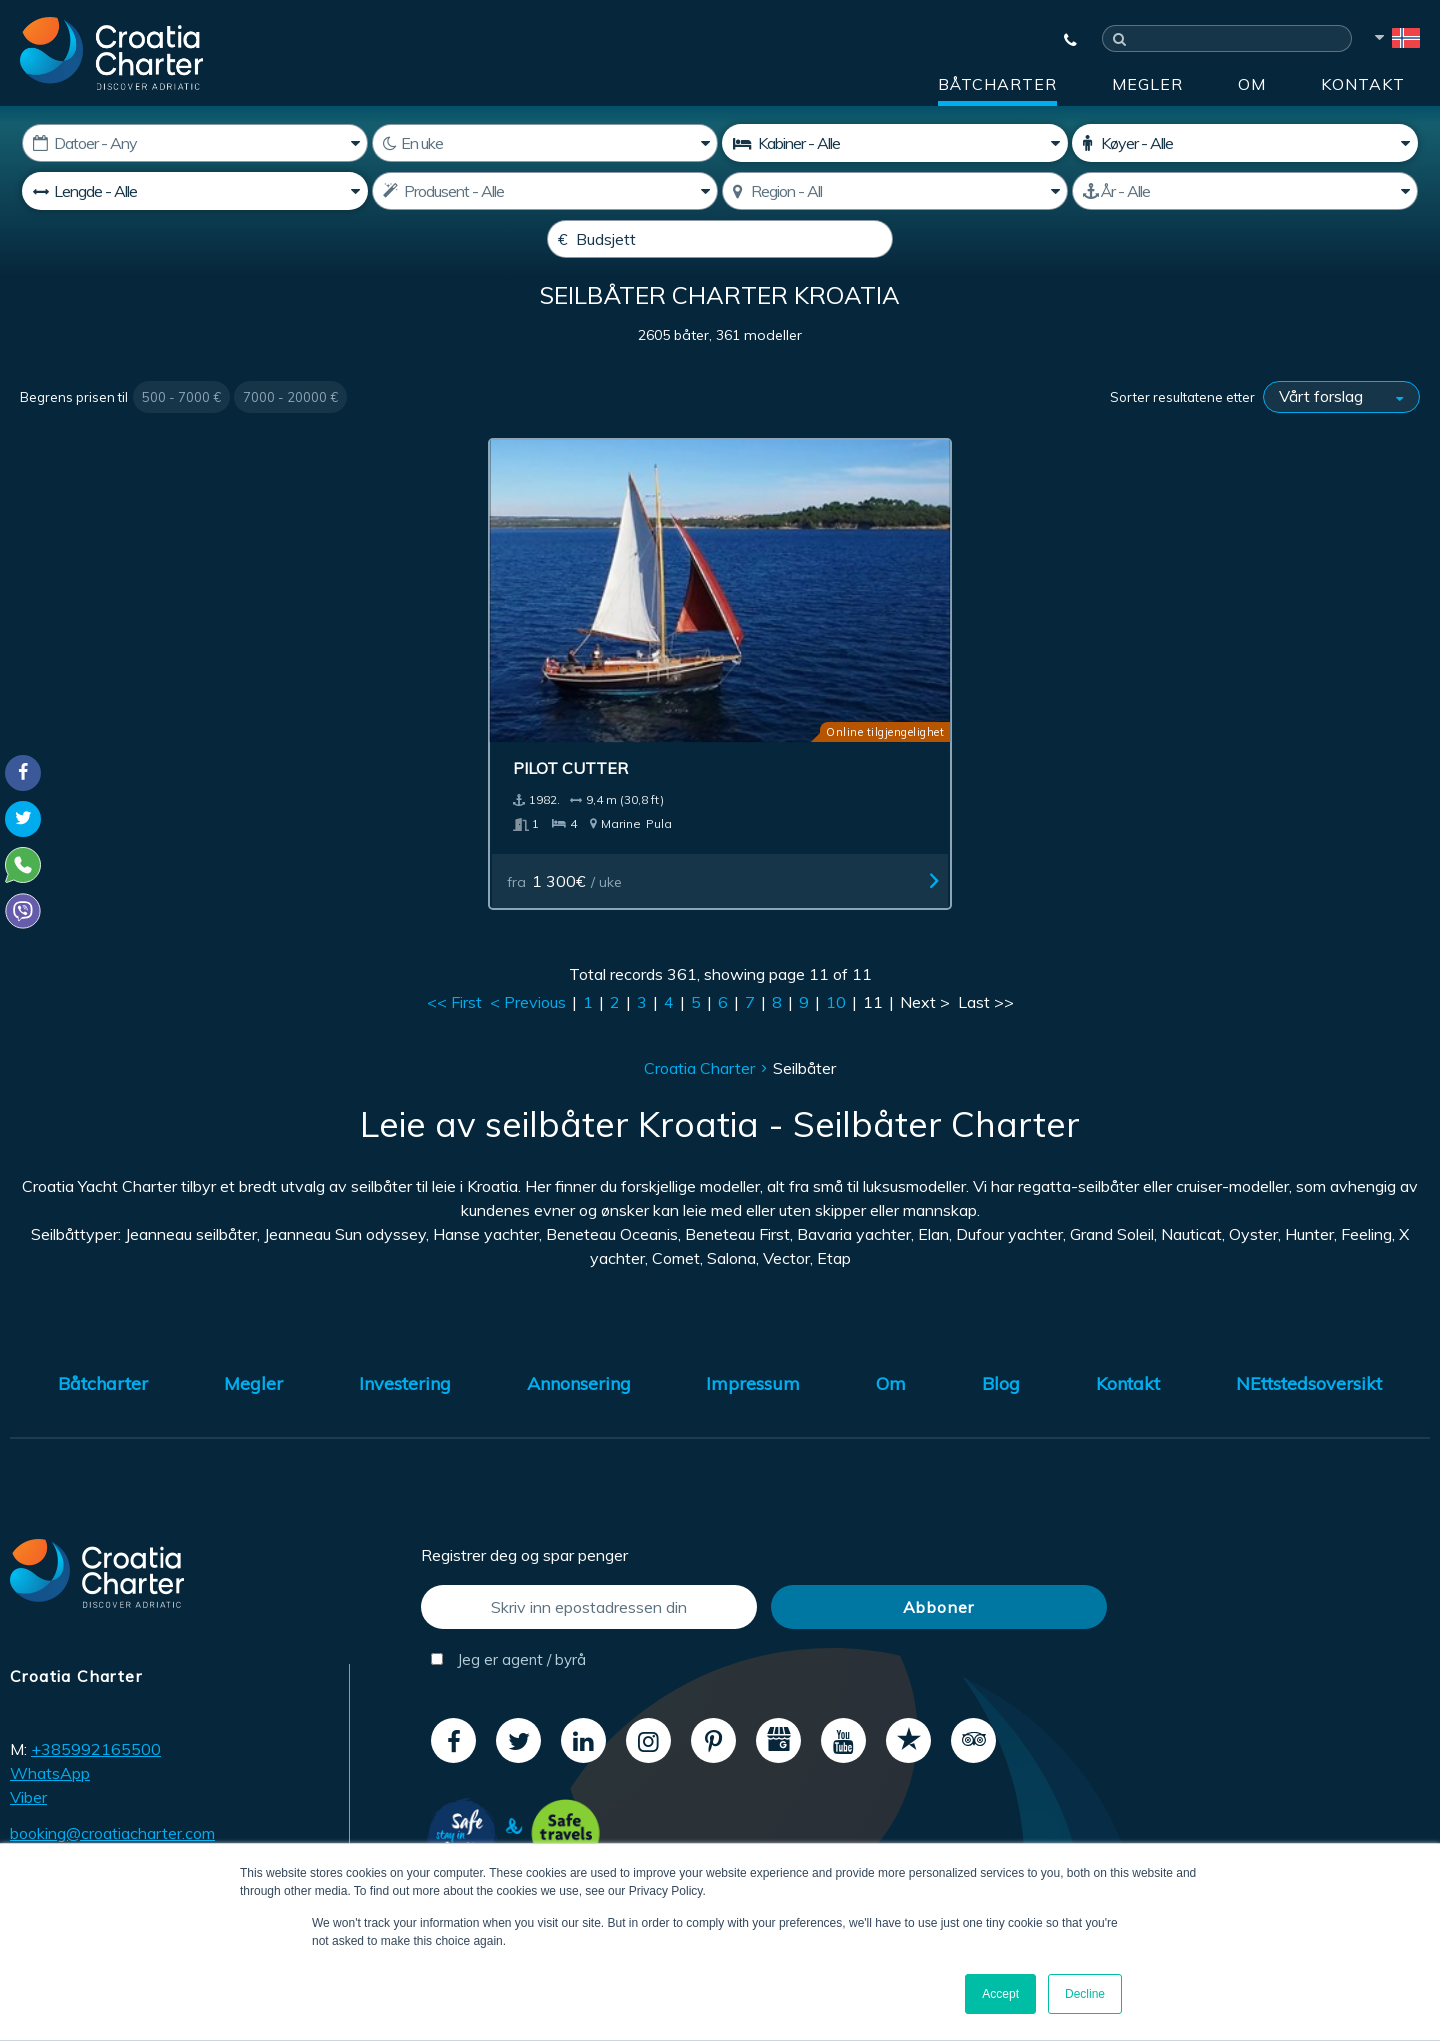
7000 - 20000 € (290, 445)
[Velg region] (895, 191)
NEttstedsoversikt (1309, 1341)
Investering (405, 1341)
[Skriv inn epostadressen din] (589, 1564)
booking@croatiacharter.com (112, 1790)
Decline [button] (1085, 1994)
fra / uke (632, 839)
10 (836, 960)
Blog (1001, 1341)
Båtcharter (997, 84)
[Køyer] (1245, 143)
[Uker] (545, 143)
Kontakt (1363, 84)
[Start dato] (195, 143)
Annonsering (579, 1341)
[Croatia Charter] (111, 53)
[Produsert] (1245, 191)
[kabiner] (895, 143)
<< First (454, 960)
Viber (28, 1755)
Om (1252, 84)
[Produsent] (545, 191)
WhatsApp (50, 1731)
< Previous (528, 960)
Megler (1147, 84)
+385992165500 (96, 1707)
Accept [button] (1000, 1994)
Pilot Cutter (632, 726)
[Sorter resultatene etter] (1341, 445)
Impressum (753, 1341)
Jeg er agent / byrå (508, 1616)
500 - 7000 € (181, 445)
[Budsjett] (720, 239)
